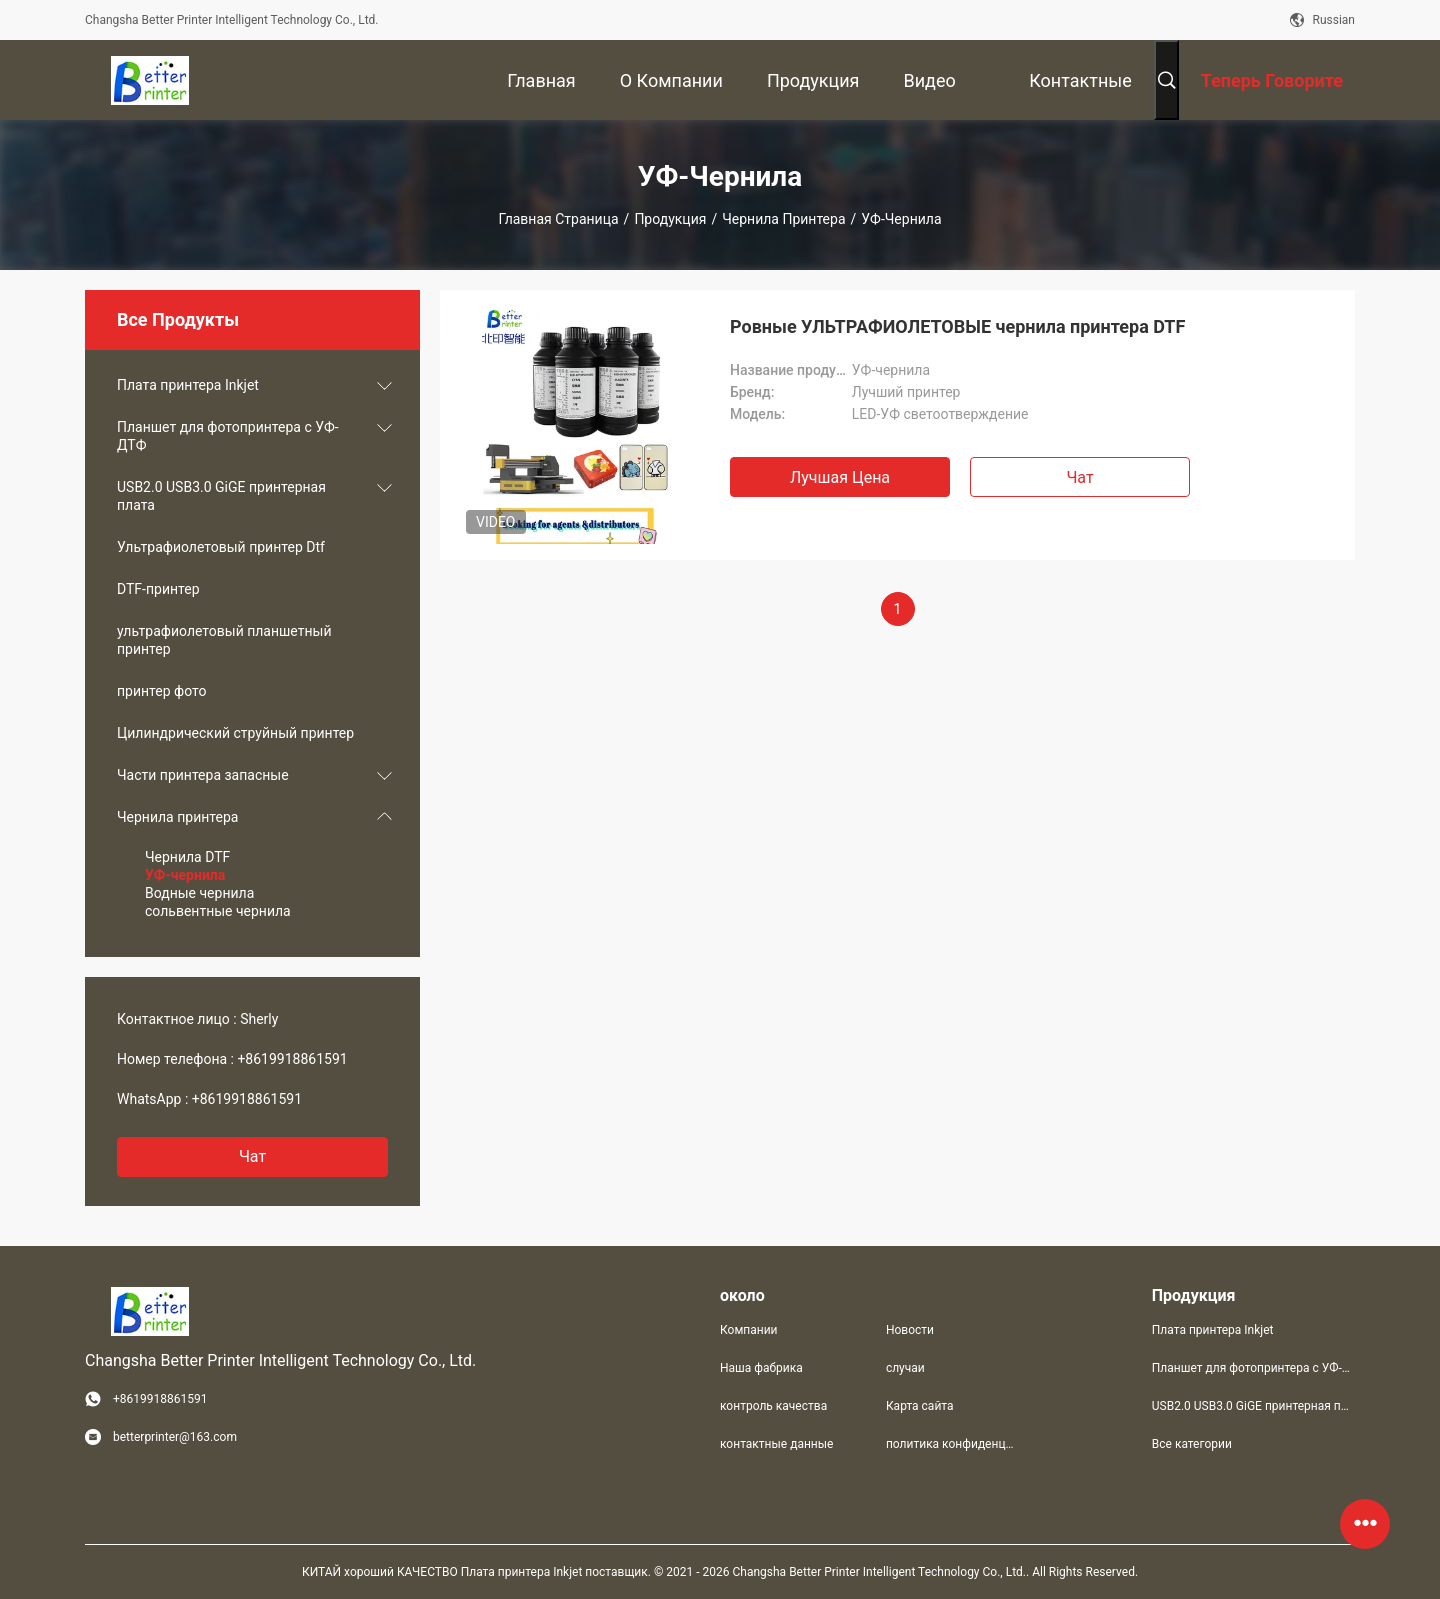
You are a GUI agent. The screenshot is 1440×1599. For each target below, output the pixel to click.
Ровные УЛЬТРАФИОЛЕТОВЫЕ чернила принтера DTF (957, 326)
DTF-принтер (158, 589)
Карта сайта (920, 1406)
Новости (910, 1330)
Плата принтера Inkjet (188, 385)
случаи (905, 1368)
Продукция (670, 219)
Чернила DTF (187, 857)
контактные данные (776, 1444)
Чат (252, 1156)
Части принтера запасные (203, 775)
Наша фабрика (761, 1368)
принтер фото (161, 691)
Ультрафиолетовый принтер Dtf (221, 547)
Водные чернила (199, 893)
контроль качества (773, 1406)
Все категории (1192, 1444)
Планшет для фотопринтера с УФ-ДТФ (228, 436)
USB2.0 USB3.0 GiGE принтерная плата (221, 496)
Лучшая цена (840, 477)
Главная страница (559, 219)
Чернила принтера (783, 219)
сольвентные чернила (218, 911)
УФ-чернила (185, 875)
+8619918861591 (292, 1059)
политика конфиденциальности (953, 1444)
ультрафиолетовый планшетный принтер (224, 640)
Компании (749, 1330)
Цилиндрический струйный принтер (235, 733)
